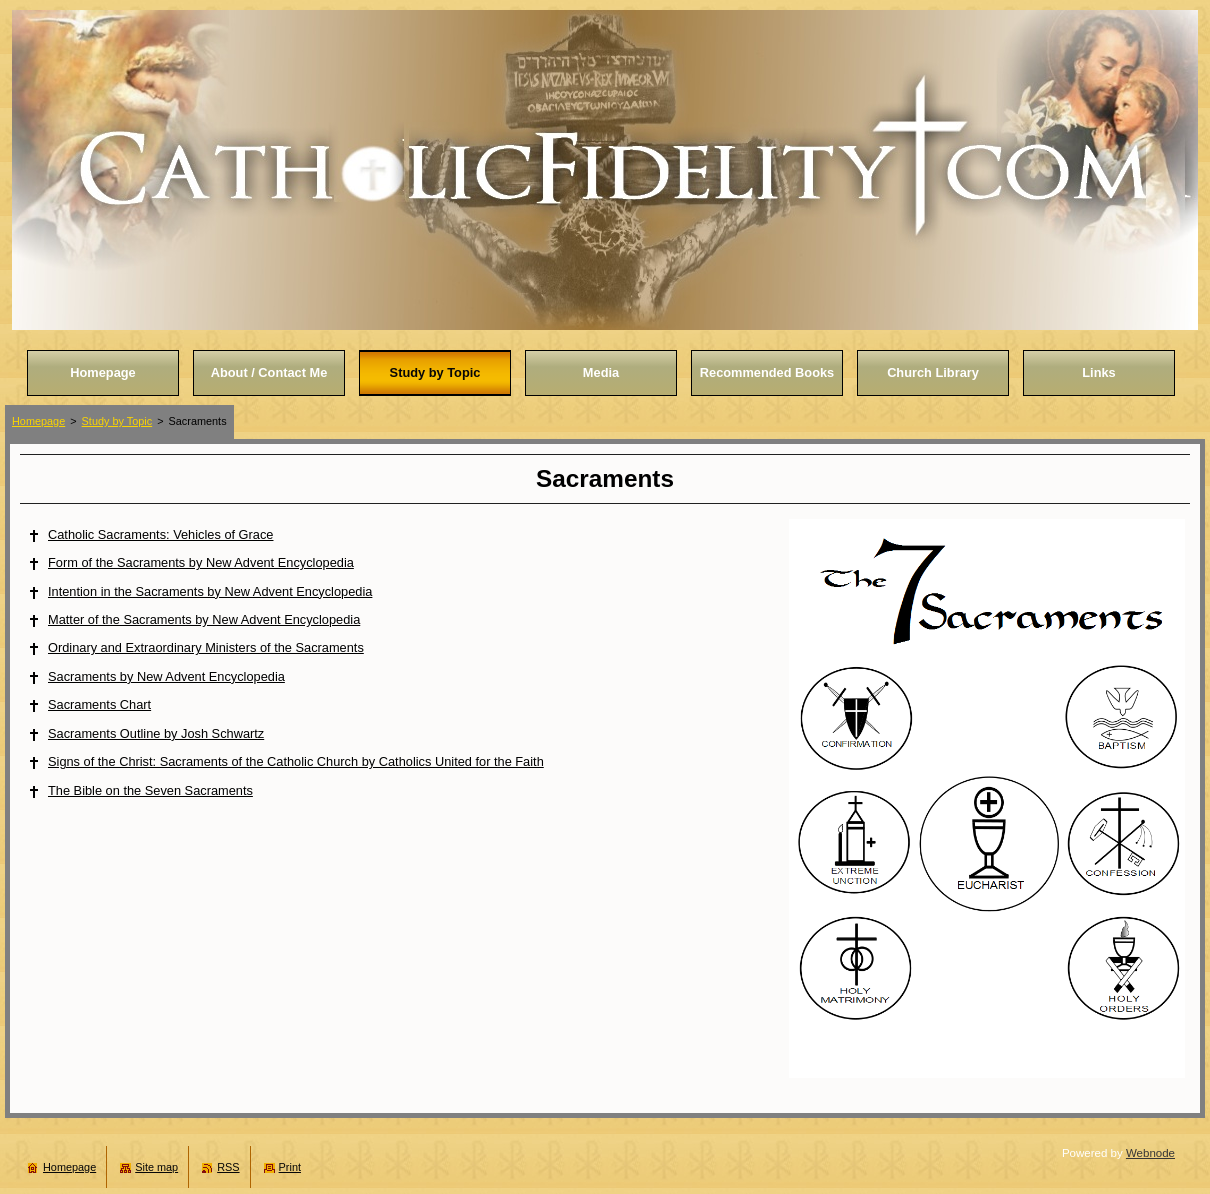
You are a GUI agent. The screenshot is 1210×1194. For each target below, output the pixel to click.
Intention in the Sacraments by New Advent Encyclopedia (210, 591)
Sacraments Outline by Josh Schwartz (156, 733)
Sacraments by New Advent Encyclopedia (166, 676)
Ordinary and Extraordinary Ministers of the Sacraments (206, 647)
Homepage (38, 421)
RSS (228, 1167)
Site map (156, 1167)
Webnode (1150, 1153)
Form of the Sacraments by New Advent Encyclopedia (201, 562)
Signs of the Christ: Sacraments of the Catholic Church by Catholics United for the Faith (296, 761)
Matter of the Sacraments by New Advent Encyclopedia (204, 619)
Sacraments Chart (99, 704)
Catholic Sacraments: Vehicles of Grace (160, 534)
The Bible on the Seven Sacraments (150, 790)
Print (290, 1167)
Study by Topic (117, 421)
